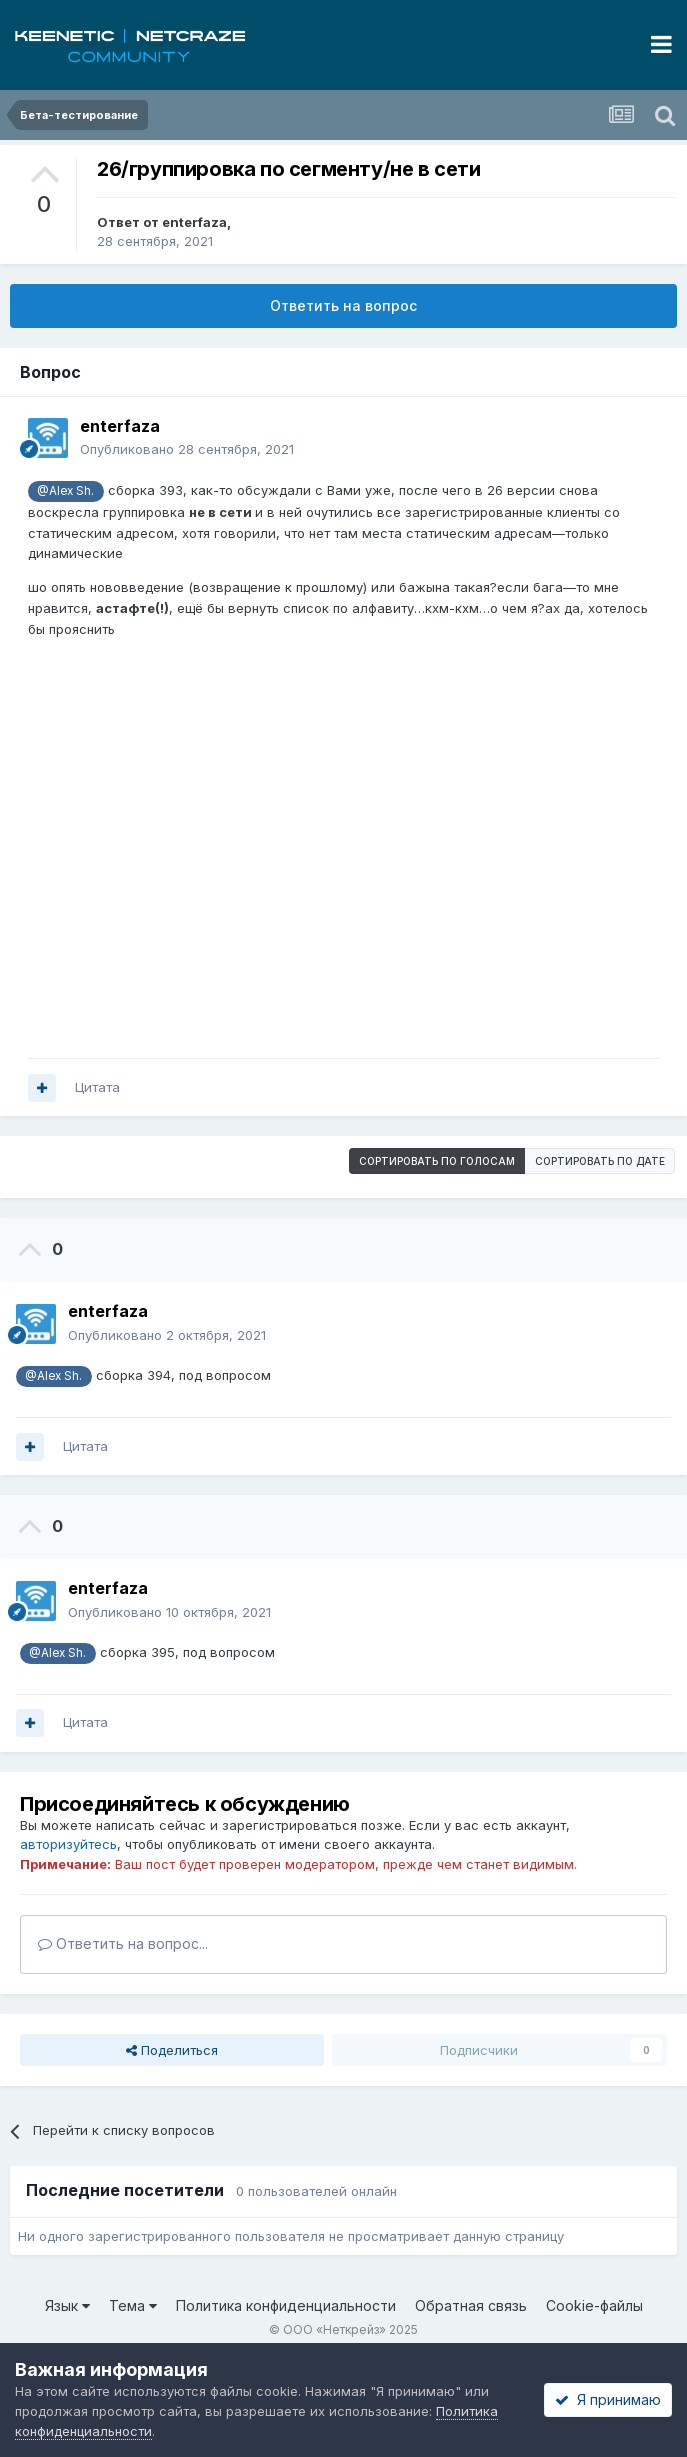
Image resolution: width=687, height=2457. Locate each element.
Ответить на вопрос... (123, 1943)
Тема (133, 2305)
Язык (67, 2305)
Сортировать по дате (600, 1161)
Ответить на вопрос (343, 305)
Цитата (97, 1087)
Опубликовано (187, 449)
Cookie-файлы (594, 2305)
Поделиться (172, 2050)
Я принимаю (608, 2399)
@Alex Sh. (65, 491)
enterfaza (194, 222)
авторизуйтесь (68, 1844)
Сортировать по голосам (437, 1161)
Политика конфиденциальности (286, 2305)
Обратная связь (471, 2305)
